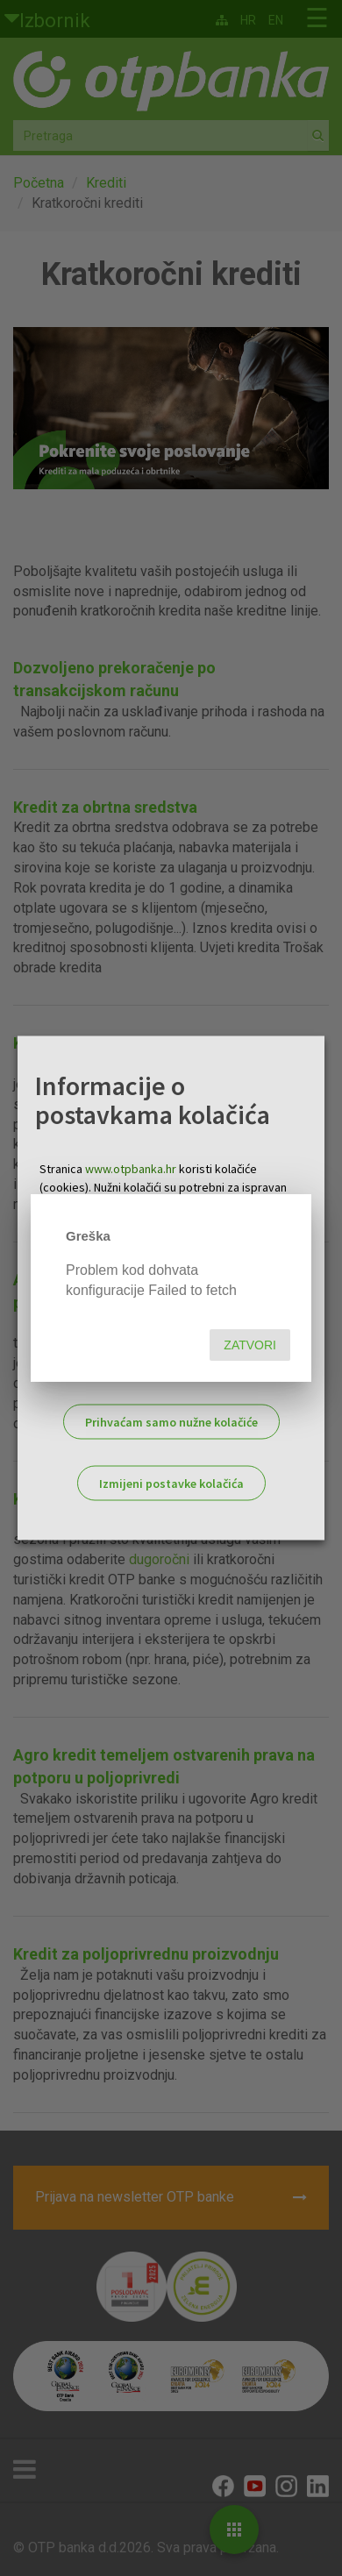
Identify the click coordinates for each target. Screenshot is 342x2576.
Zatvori (250, 1345)
